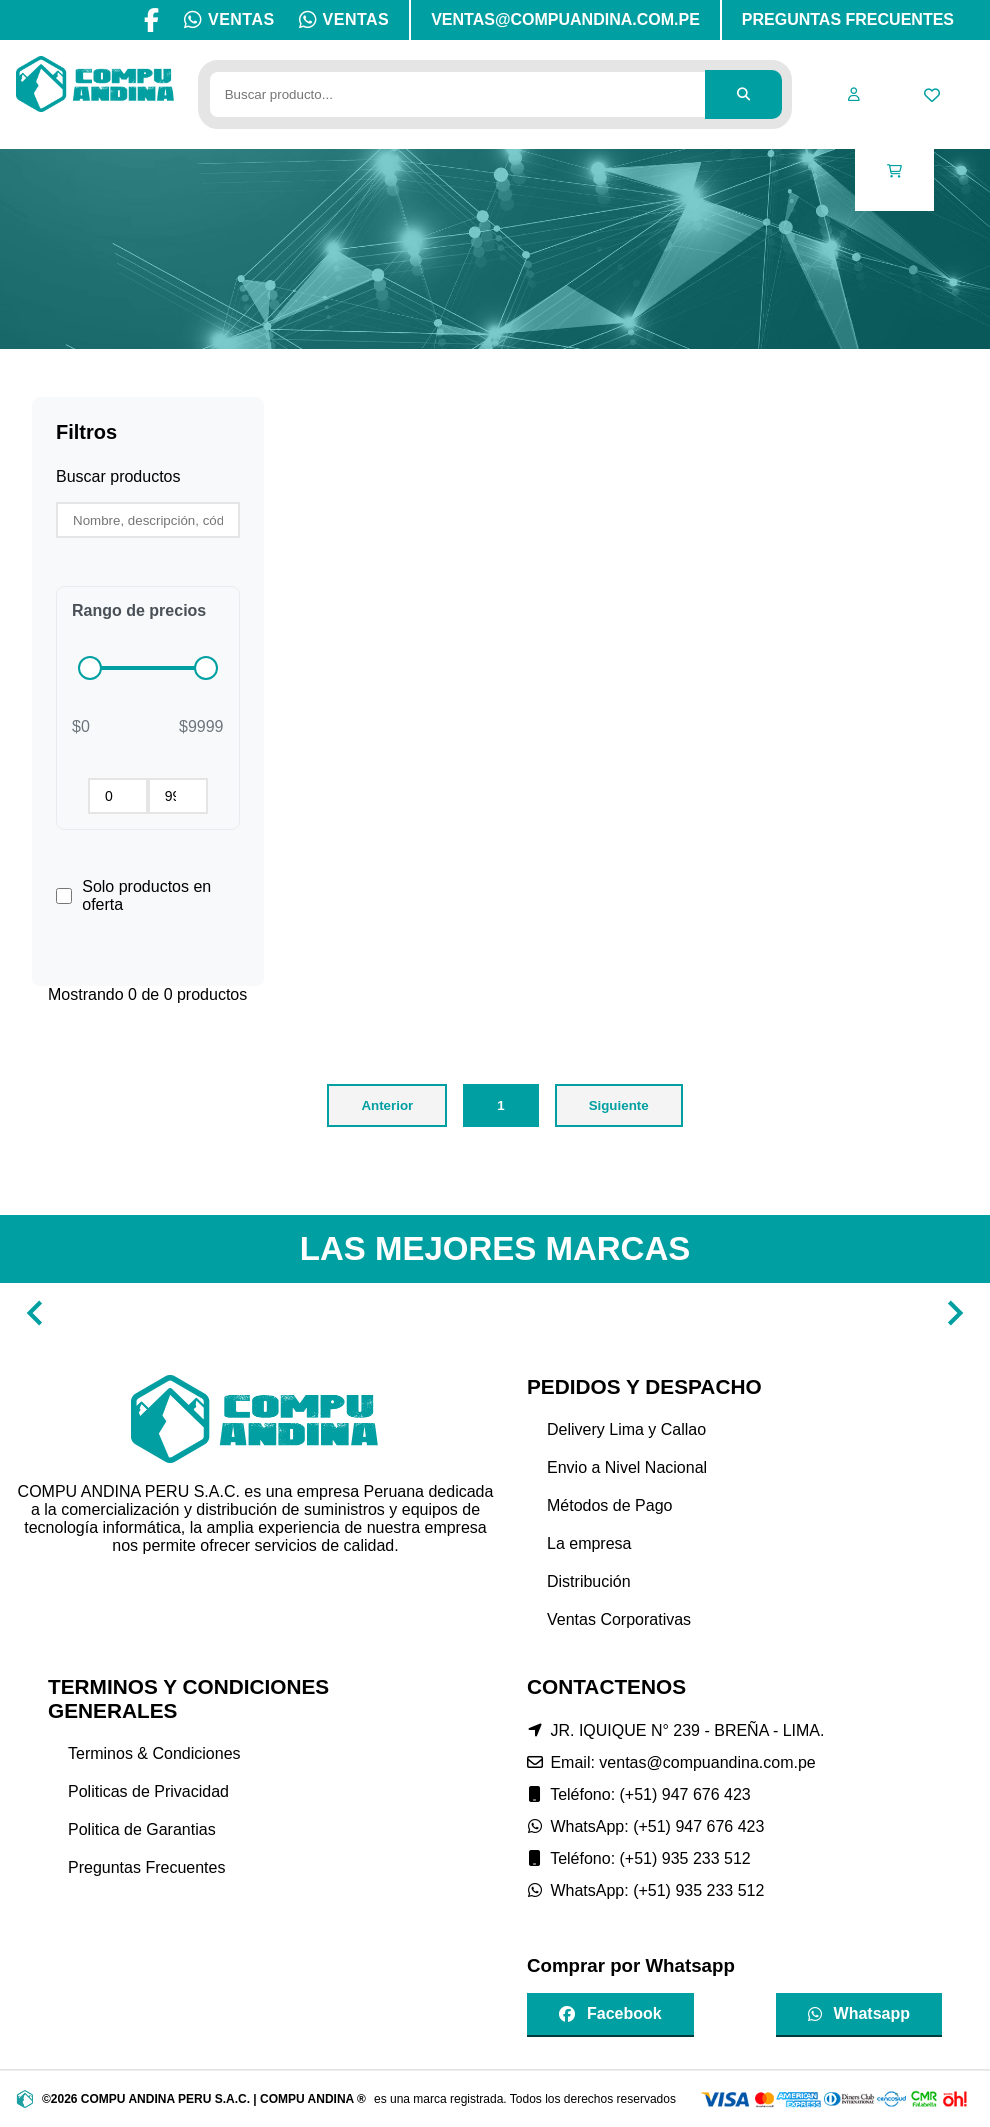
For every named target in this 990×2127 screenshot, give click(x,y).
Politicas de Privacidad (148, 1791)
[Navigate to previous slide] (35, 1313)
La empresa (589, 1543)
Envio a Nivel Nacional (627, 1467)
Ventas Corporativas (619, 1619)
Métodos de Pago (609, 1505)
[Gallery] (495, 1313)
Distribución (589, 1581)
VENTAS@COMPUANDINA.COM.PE (565, 19)
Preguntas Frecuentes (146, 1867)
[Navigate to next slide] (955, 1313)
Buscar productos (118, 476)
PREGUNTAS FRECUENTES (848, 19)
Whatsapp (859, 2013)
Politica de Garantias (142, 1829)
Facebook (610, 2013)
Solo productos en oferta (146, 895)
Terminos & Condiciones (154, 1753)
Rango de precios (139, 610)
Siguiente (619, 1105)
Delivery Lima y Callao (626, 1429)
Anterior (387, 1105)
